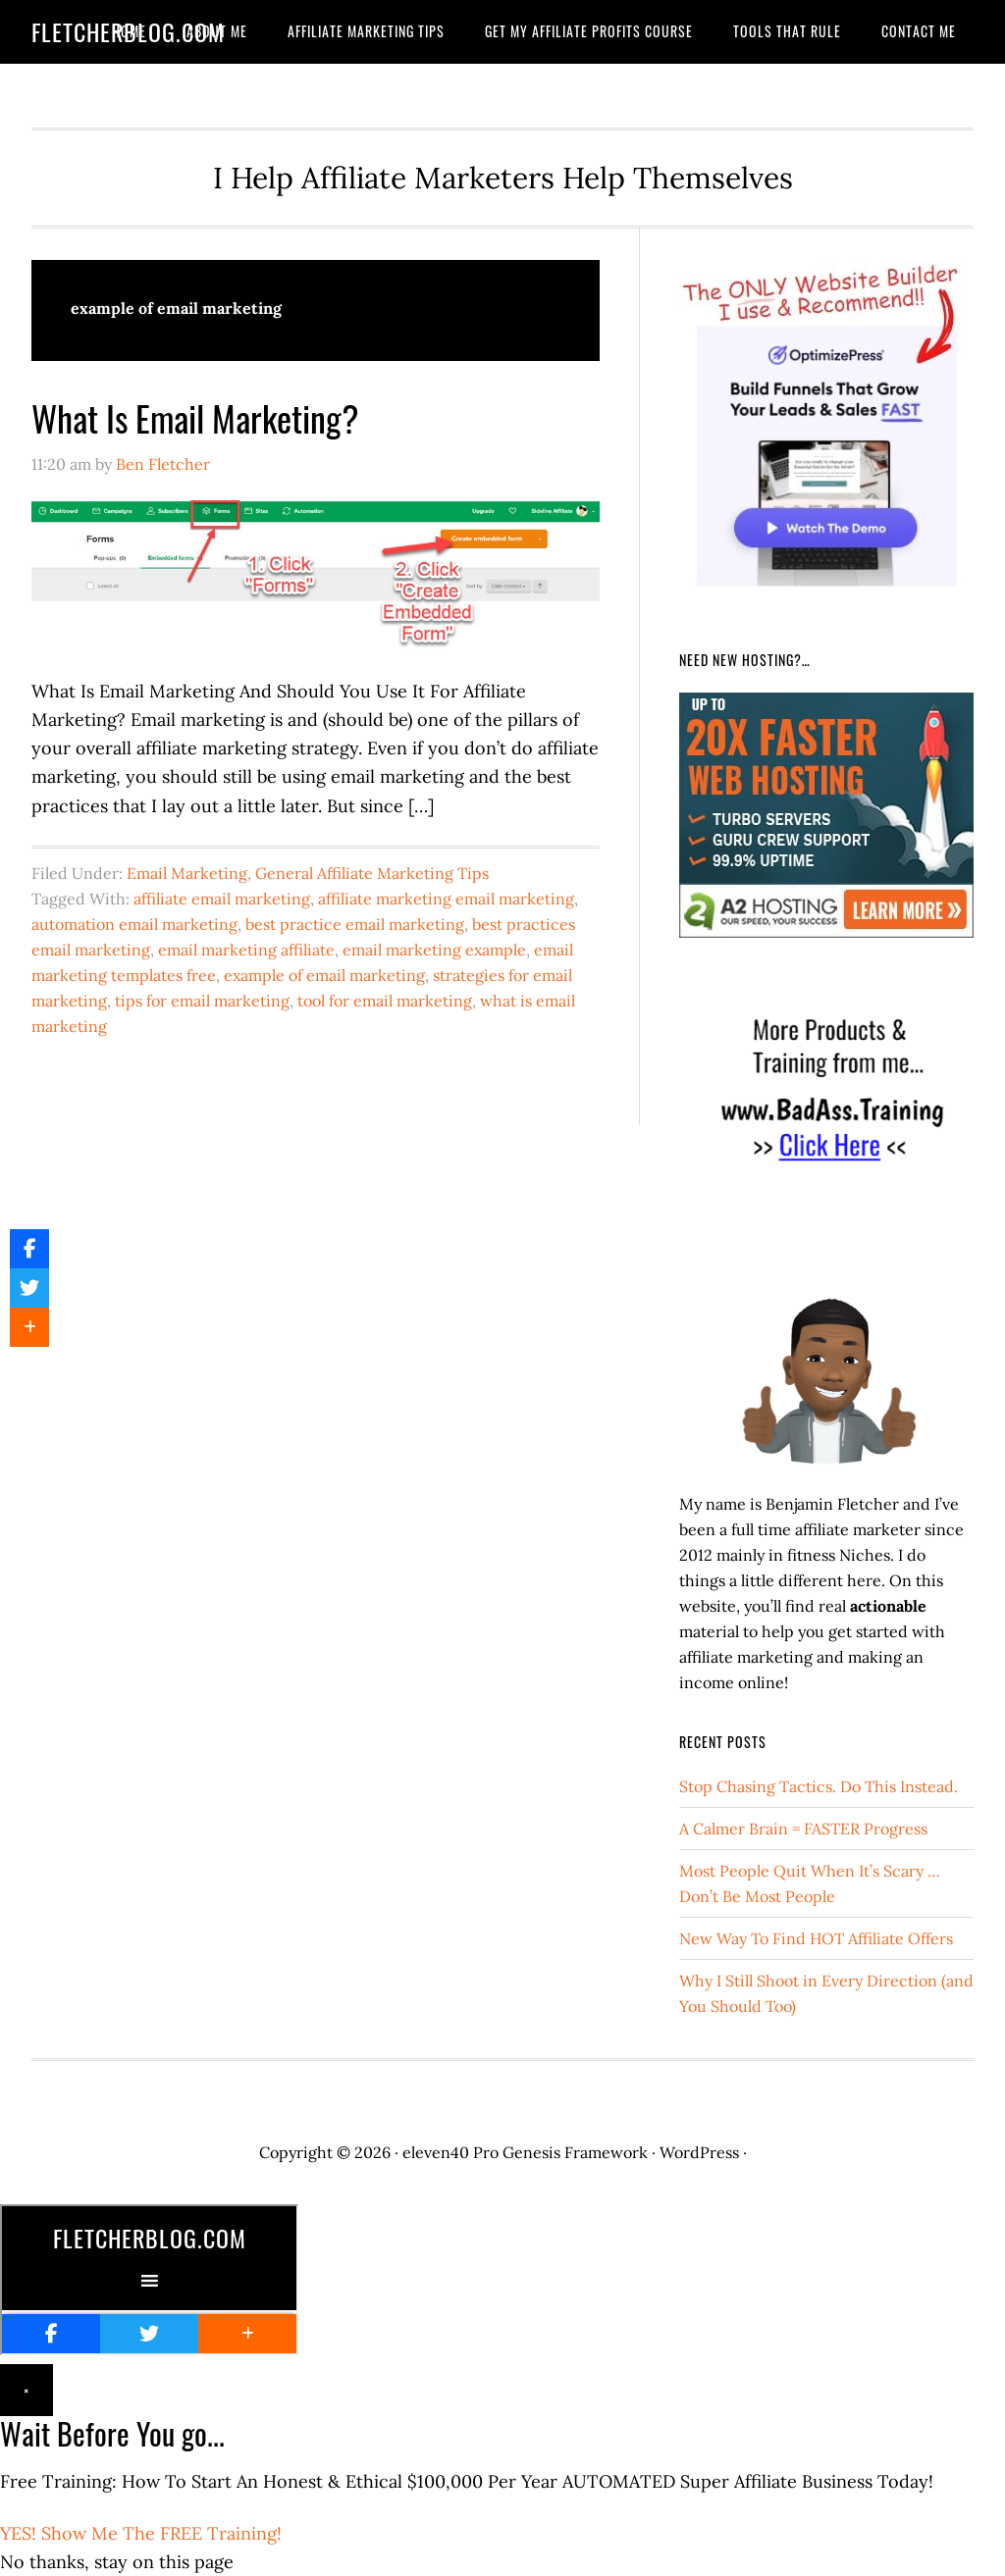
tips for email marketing (202, 1000)
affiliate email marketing (221, 898)
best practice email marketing (354, 924)
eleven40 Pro (450, 2152)
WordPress (699, 2152)
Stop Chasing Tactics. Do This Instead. (818, 1786)
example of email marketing (324, 975)
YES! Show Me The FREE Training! (141, 2533)
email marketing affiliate (246, 949)
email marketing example (434, 949)
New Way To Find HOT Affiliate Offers (816, 1938)
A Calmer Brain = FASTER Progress (803, 1828)
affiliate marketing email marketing (446, 898)
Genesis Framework (575, 2152)
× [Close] (26, 2390)
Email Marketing (187, 873)
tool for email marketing (384, 1000)
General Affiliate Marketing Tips (372, 873)
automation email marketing (134, 924)
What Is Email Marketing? (195, 417)
